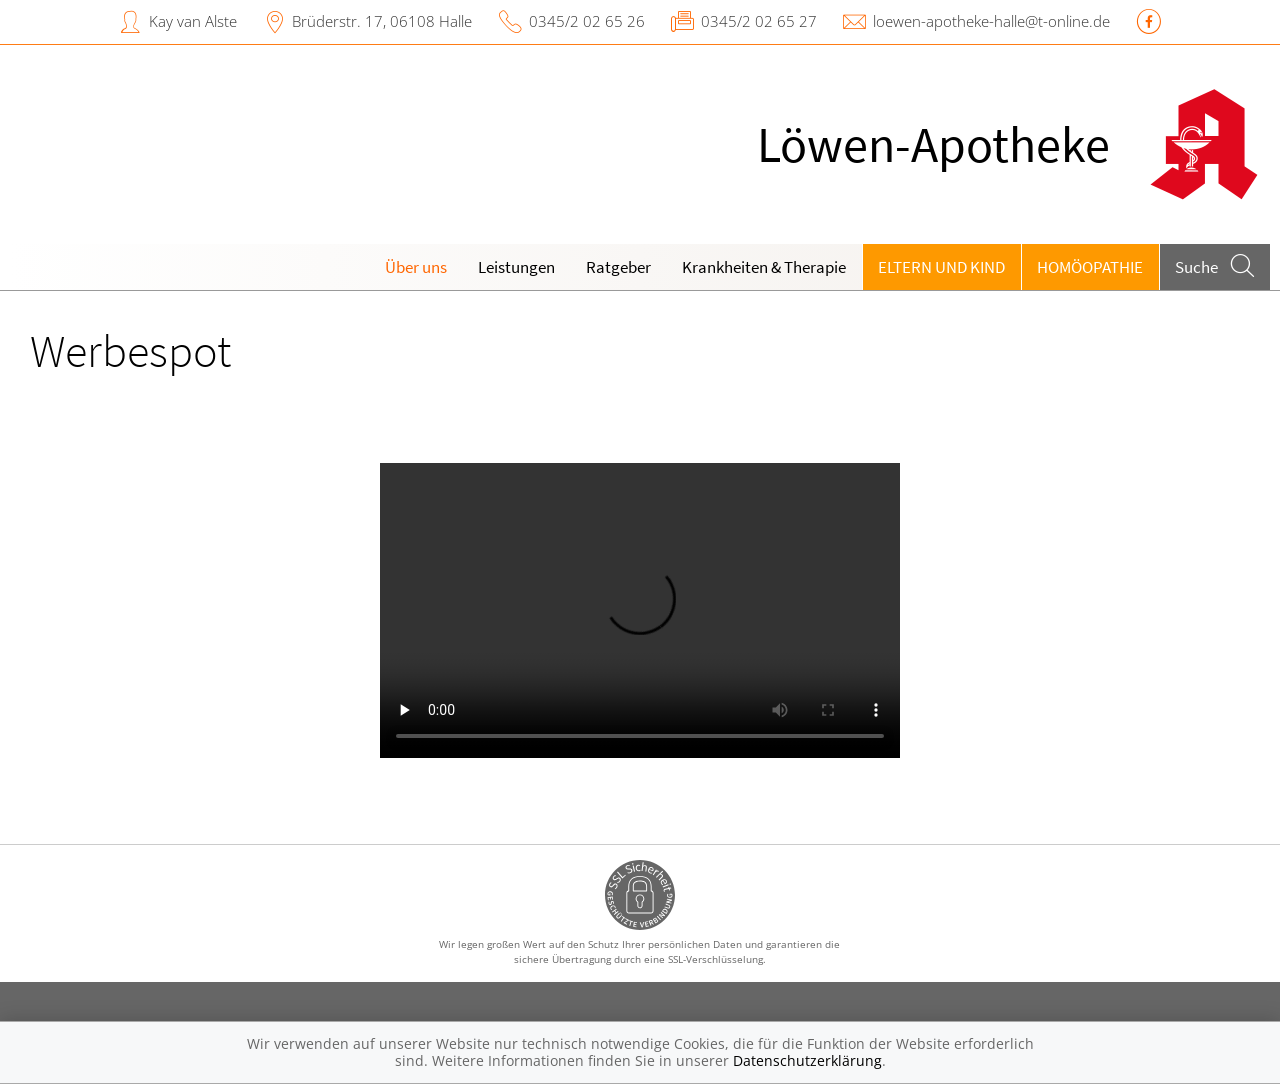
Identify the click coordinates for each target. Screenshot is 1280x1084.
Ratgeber (618, 267)
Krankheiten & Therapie (764, 267)
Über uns (416, 267)
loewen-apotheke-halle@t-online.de (991, 21)
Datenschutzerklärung (807, 1060)
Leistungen (516, 267)
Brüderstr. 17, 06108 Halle (382, 21)
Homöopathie (1090, 267)
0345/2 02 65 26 (587, 21)
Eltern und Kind (941, 267)
